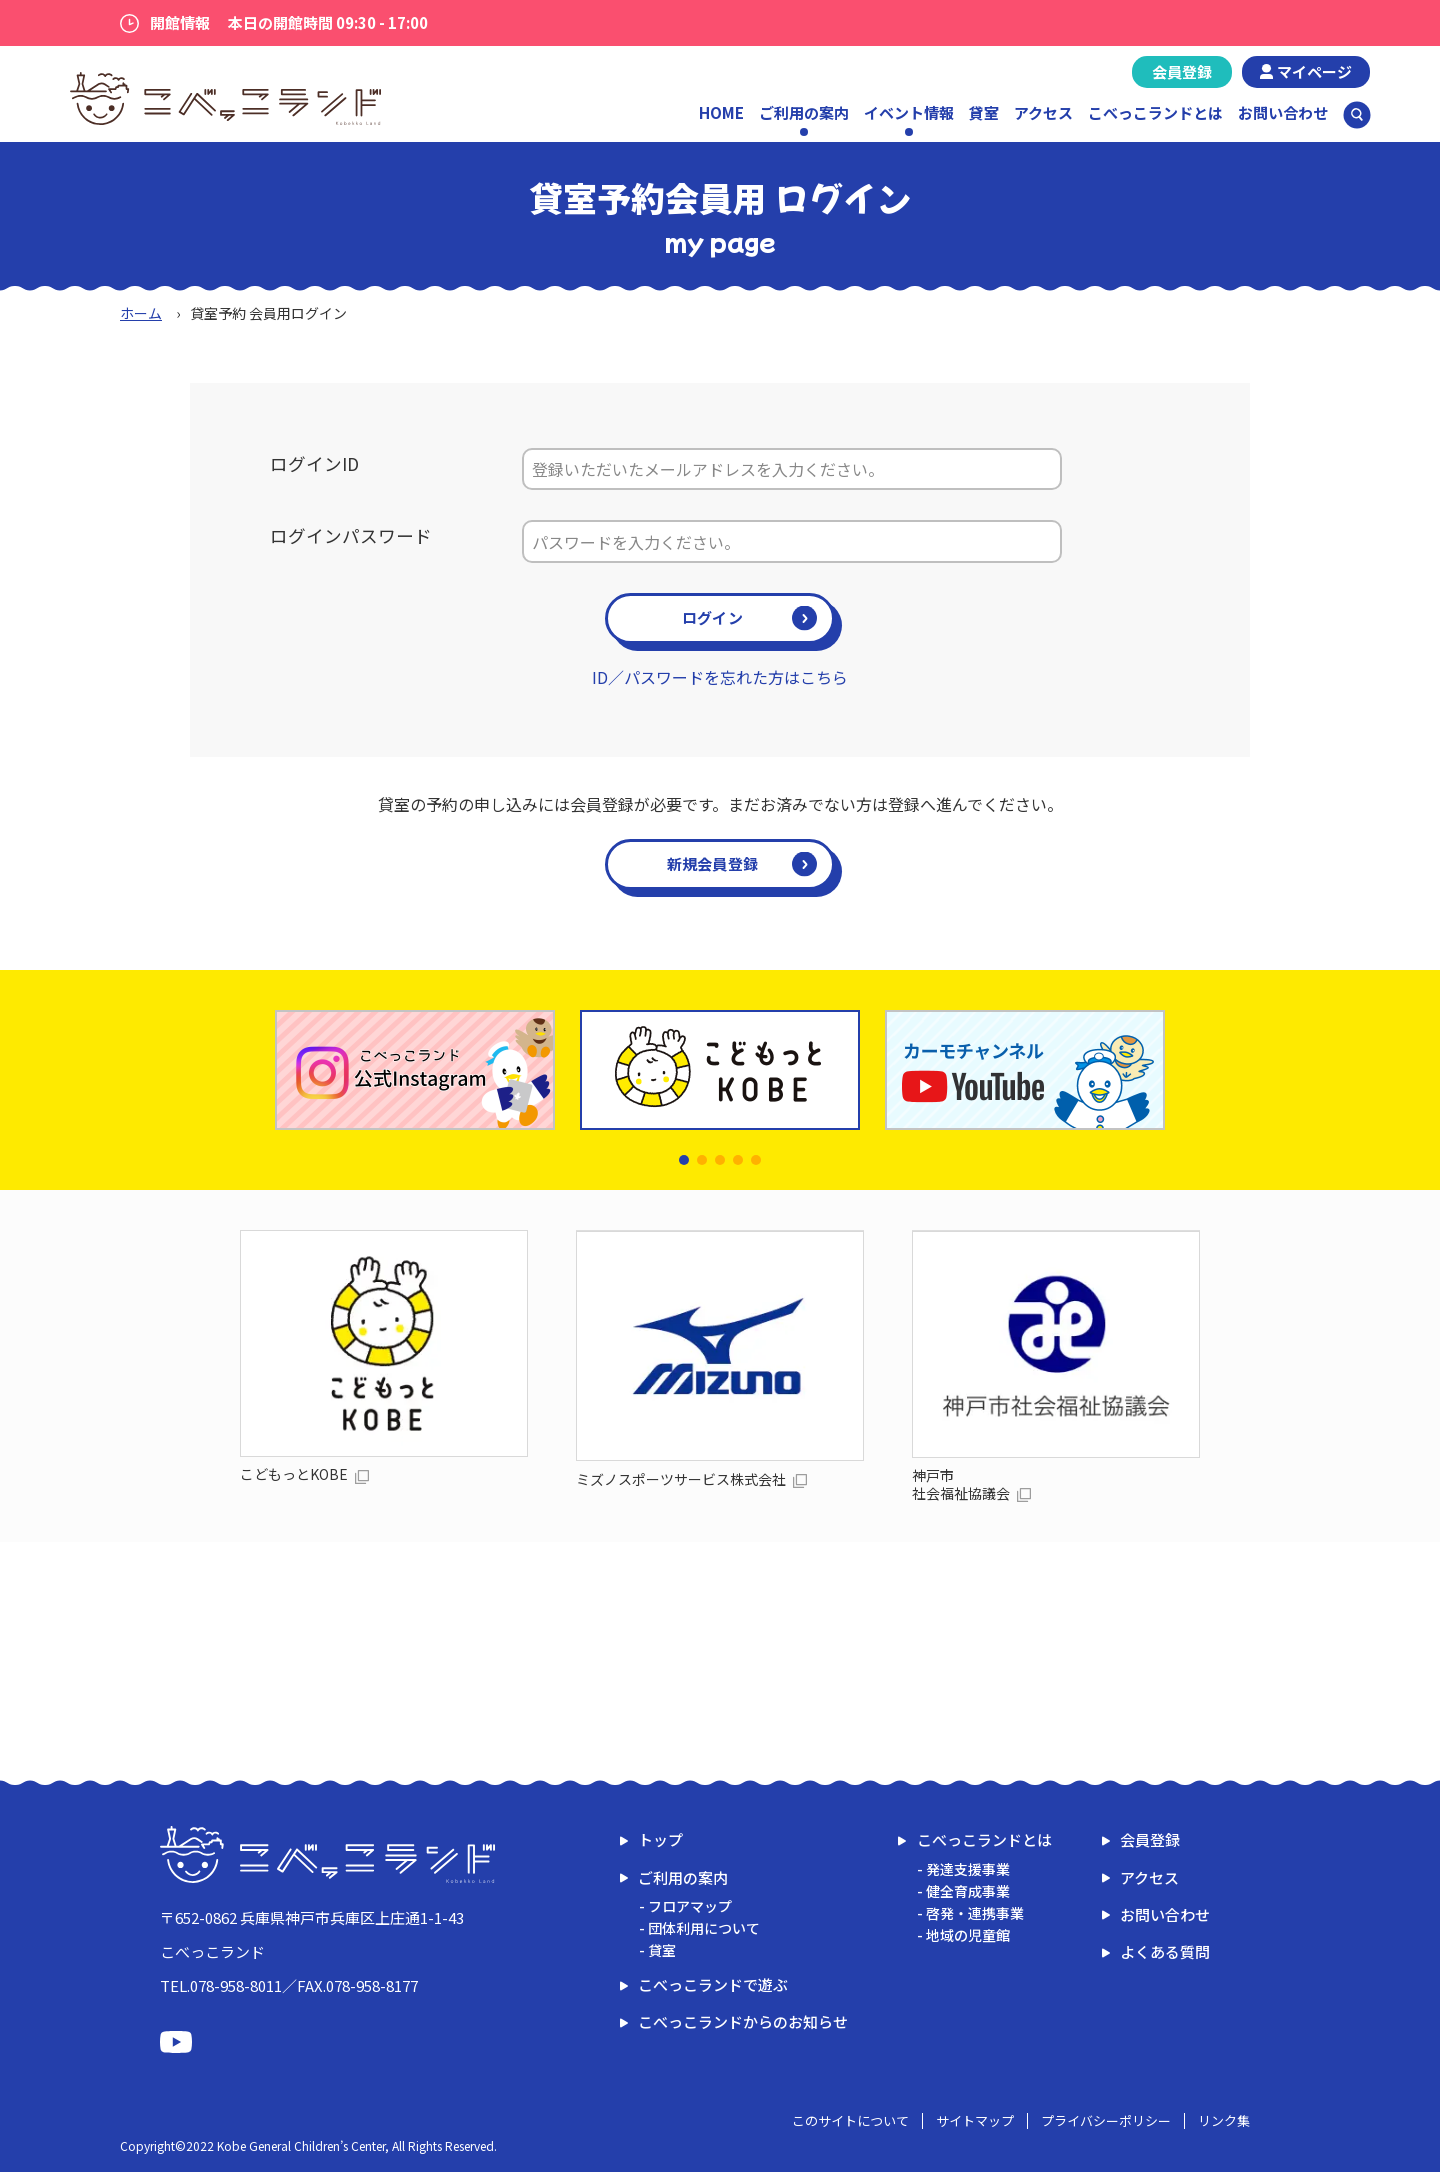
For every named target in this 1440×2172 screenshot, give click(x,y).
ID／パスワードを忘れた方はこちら (720, 677)
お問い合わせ (1283, 112)
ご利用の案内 (683, 1877)
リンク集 (1224, 2120)
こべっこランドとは (1155, 112)
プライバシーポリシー (1106, 2120)
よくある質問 (1165, 1951)
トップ (660, 1839)
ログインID (314, 463)
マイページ (1314, 71)
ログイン (712, 617)
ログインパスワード (351, 535)
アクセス (1043, 112)
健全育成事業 (968, 1891)
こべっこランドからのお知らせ (743, 2021)
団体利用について (704, 1928)
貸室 (984, 112)
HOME (721, 112)
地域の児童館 (968, 1935)
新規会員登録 (713, 863)
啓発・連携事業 (975, 1913)
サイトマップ (975, 2120)
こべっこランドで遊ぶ (713, 1984)
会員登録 (1182, 71)
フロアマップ (690, 1906)
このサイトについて (850, 2120)
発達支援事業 (968, 1869)
